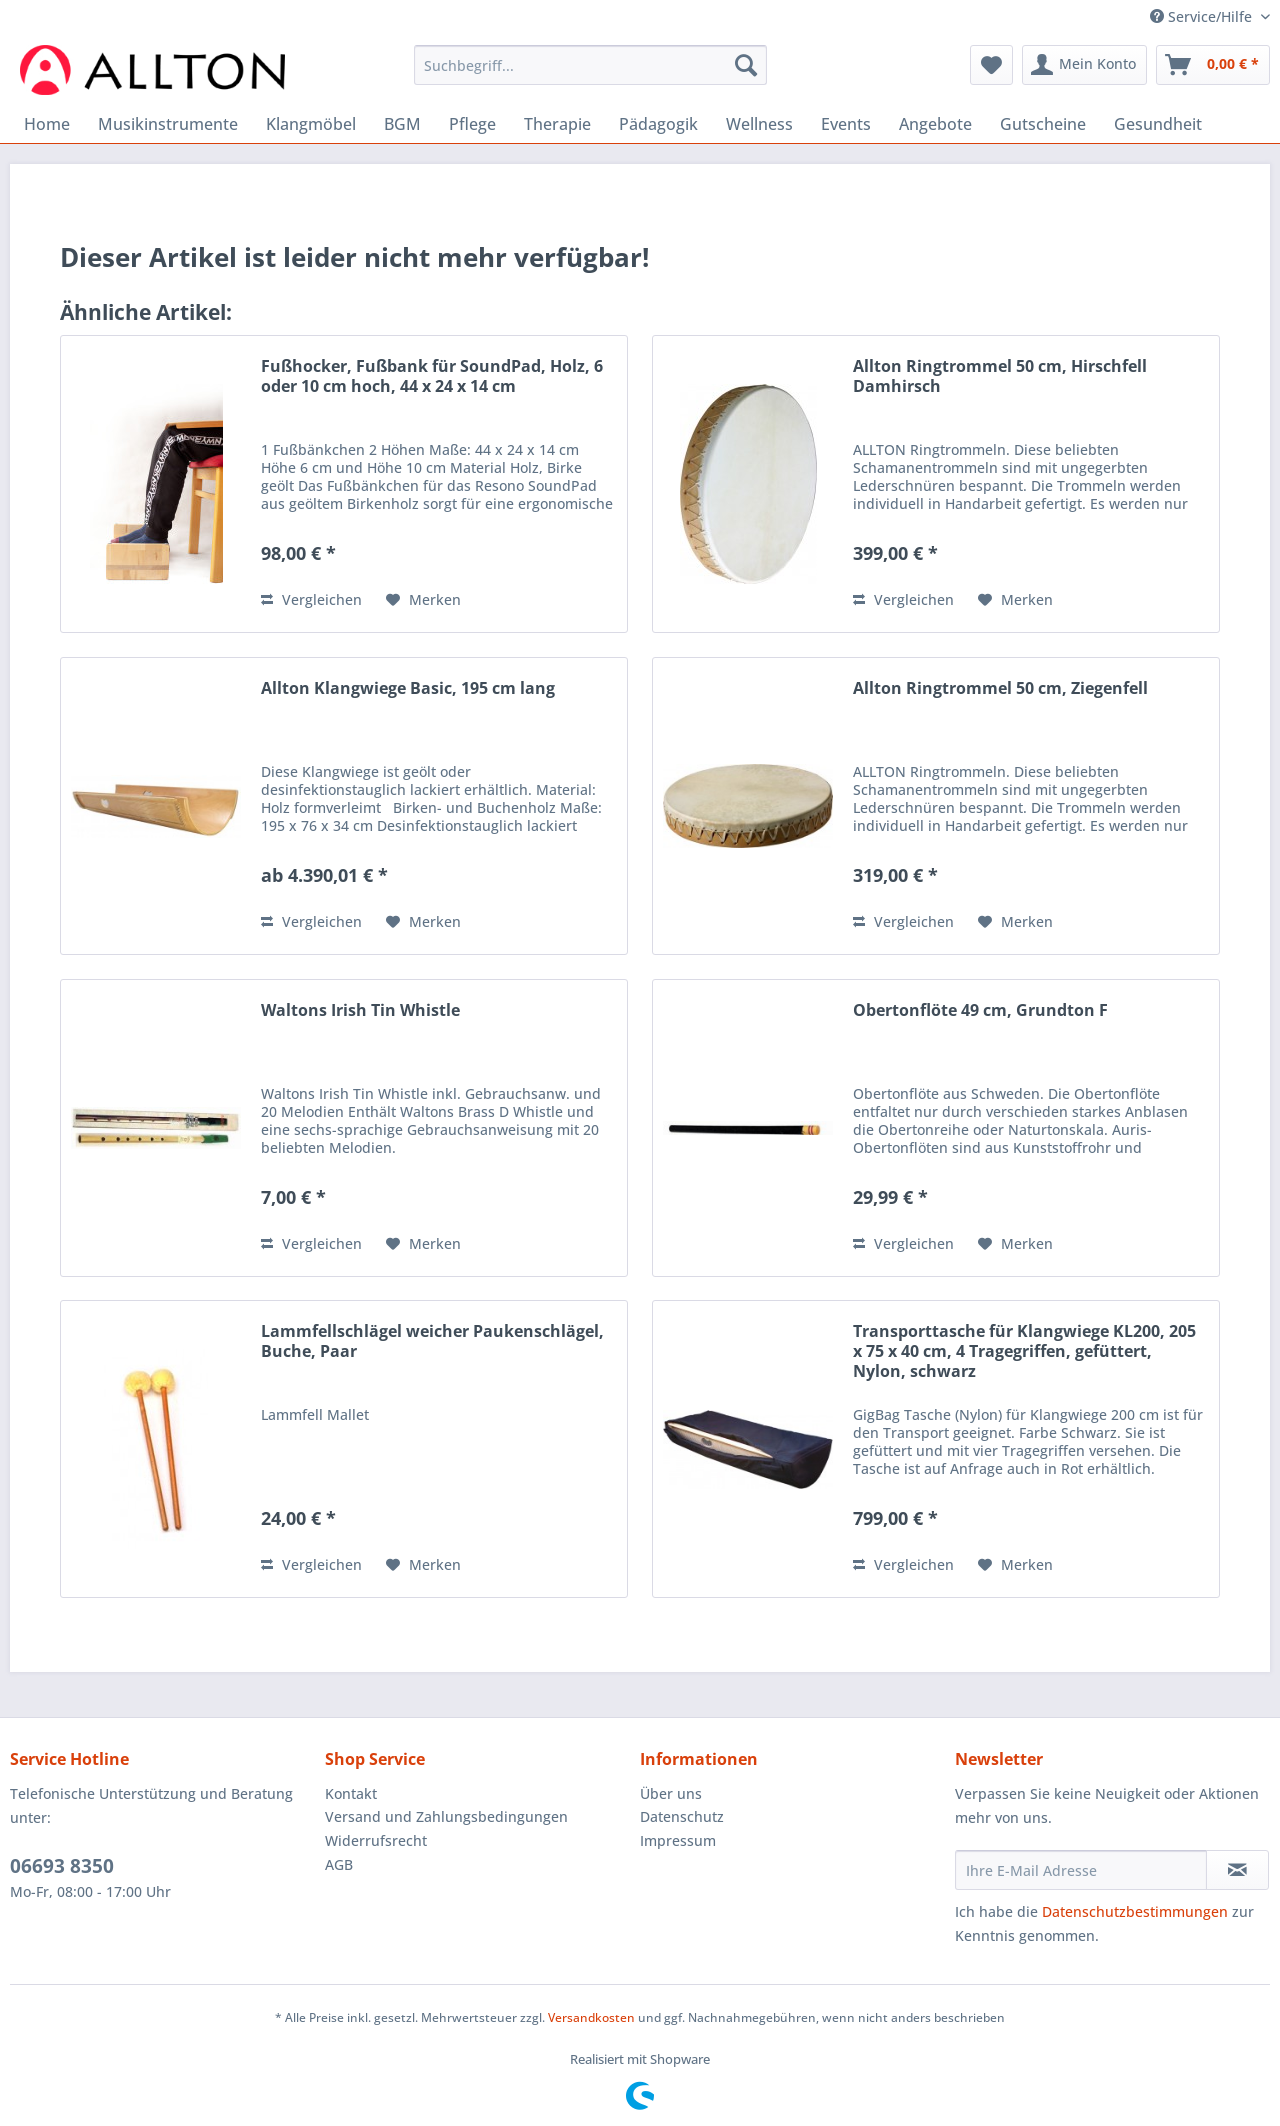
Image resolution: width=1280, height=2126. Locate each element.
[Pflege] (472, 124)
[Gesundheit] (1158, 124)
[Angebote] (935, 124)
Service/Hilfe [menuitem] (1203, 16)
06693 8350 (62, 1866)
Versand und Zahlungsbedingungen (446, 1816)
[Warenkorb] (1213, 65)
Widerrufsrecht (376, 1840)
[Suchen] (746, 65)
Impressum (678, 1840)
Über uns (671, 1793)
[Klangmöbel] (311, 124)
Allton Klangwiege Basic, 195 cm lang (408, 688)
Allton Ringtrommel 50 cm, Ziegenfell (1000, 688)
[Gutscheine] (1043, 124)
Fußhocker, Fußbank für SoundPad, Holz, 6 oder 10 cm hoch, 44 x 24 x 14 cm (432, 376)
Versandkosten (591, 2017)
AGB (339, 1864)
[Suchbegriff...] (590, 65)
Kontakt (351, 1793)
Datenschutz (682, 1816)
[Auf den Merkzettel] (423, 600)
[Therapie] (557, 124)
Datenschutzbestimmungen (1135, 1911)
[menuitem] (590, 74)
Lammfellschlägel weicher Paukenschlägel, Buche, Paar (432, 1341)
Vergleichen (311, 599)
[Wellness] (759, 124)
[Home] (47, 124)
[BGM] (402, 124)
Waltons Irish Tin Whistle (360, 1010)
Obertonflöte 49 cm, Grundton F (980, 1010)
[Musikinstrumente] (168, 124)
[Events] (846, 124)
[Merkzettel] (991, 65)
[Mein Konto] (1084, 65)
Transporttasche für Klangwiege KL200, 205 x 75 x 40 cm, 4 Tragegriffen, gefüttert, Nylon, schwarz (1024, 1351)
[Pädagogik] (658, 124)
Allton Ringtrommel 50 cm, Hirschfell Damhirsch (1000, 376)
